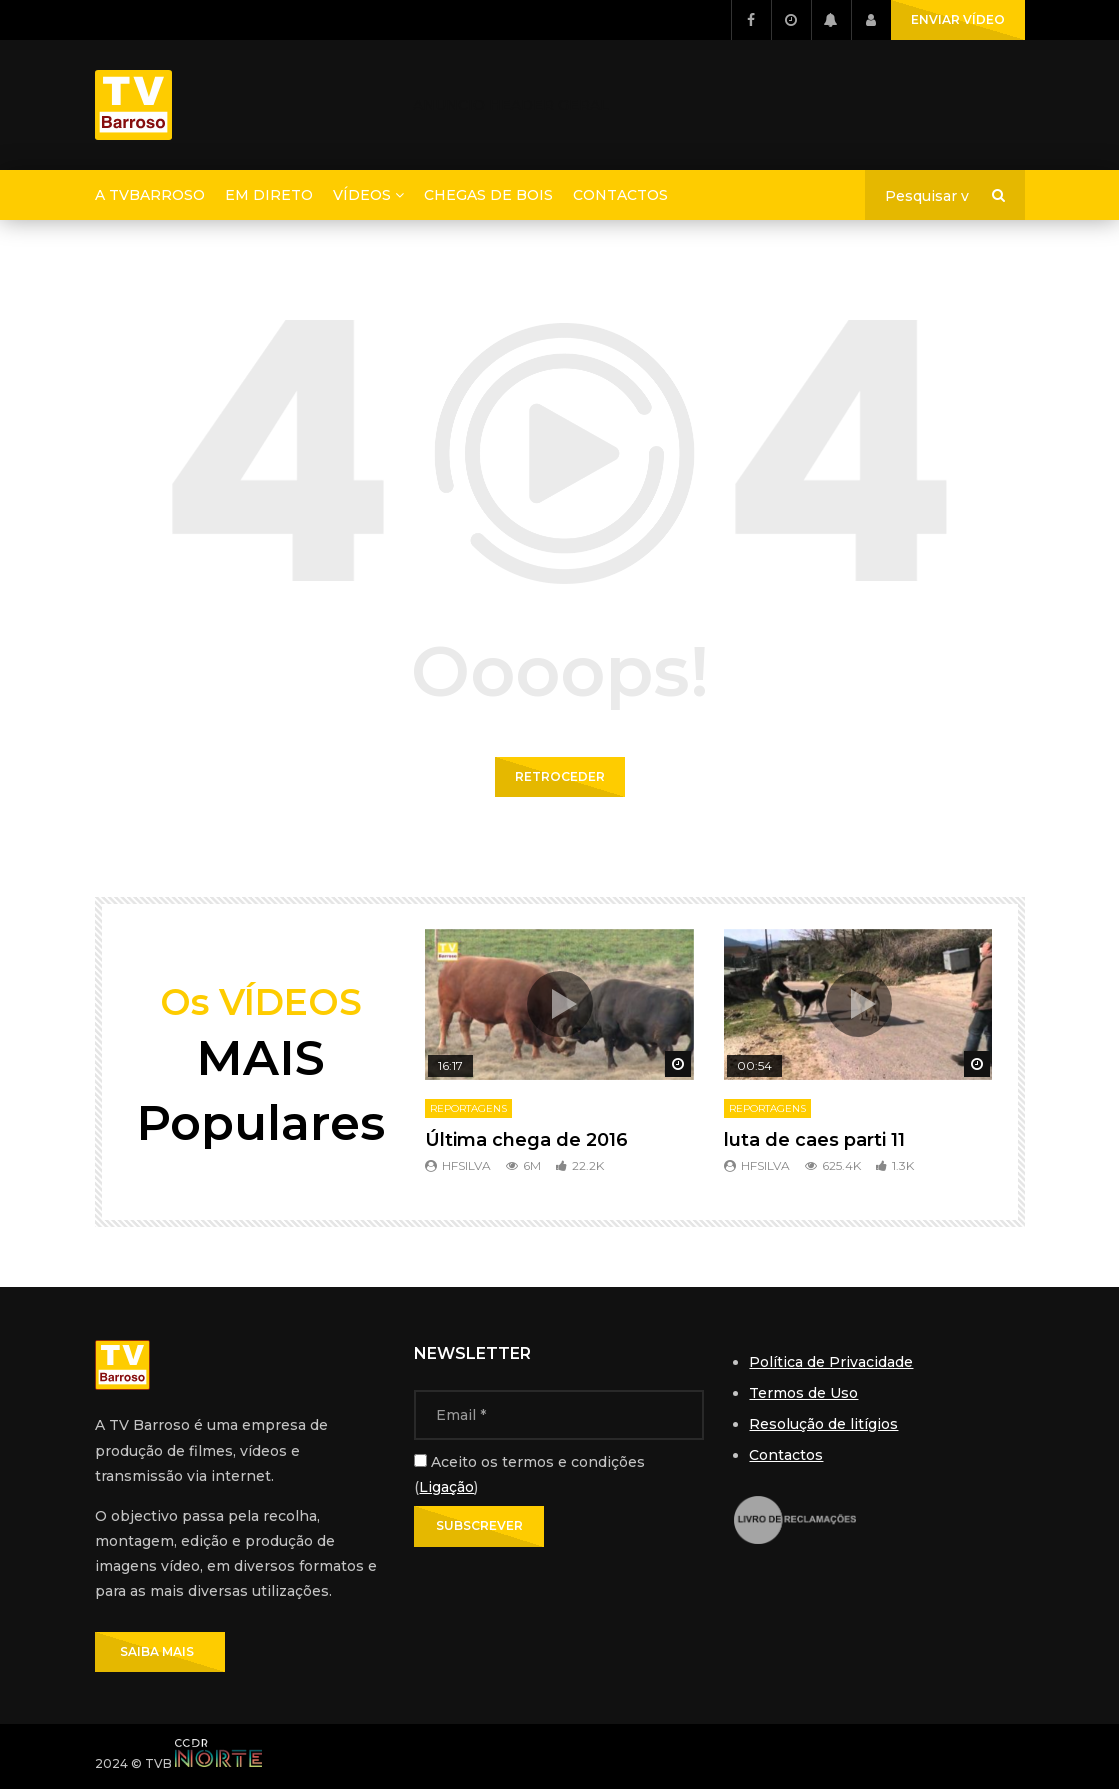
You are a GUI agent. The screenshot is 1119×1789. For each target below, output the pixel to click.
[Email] (559, 1415)
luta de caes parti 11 (814, 1140)
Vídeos (362, 195)
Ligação (446, 1487)
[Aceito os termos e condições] (420, 1460)
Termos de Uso (803, 1393)
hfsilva (466, 1165)
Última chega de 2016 (526, 1140)
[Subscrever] (479, 1526)
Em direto (269, 195)
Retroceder (560, 776)
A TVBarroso (150, 195)
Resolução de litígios (823, 1424)
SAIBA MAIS (160, 1651)
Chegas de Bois (488, 195)
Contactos (620, 195)
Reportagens (468, 1108)
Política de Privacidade (831, 1362)
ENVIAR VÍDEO (958, 19)
